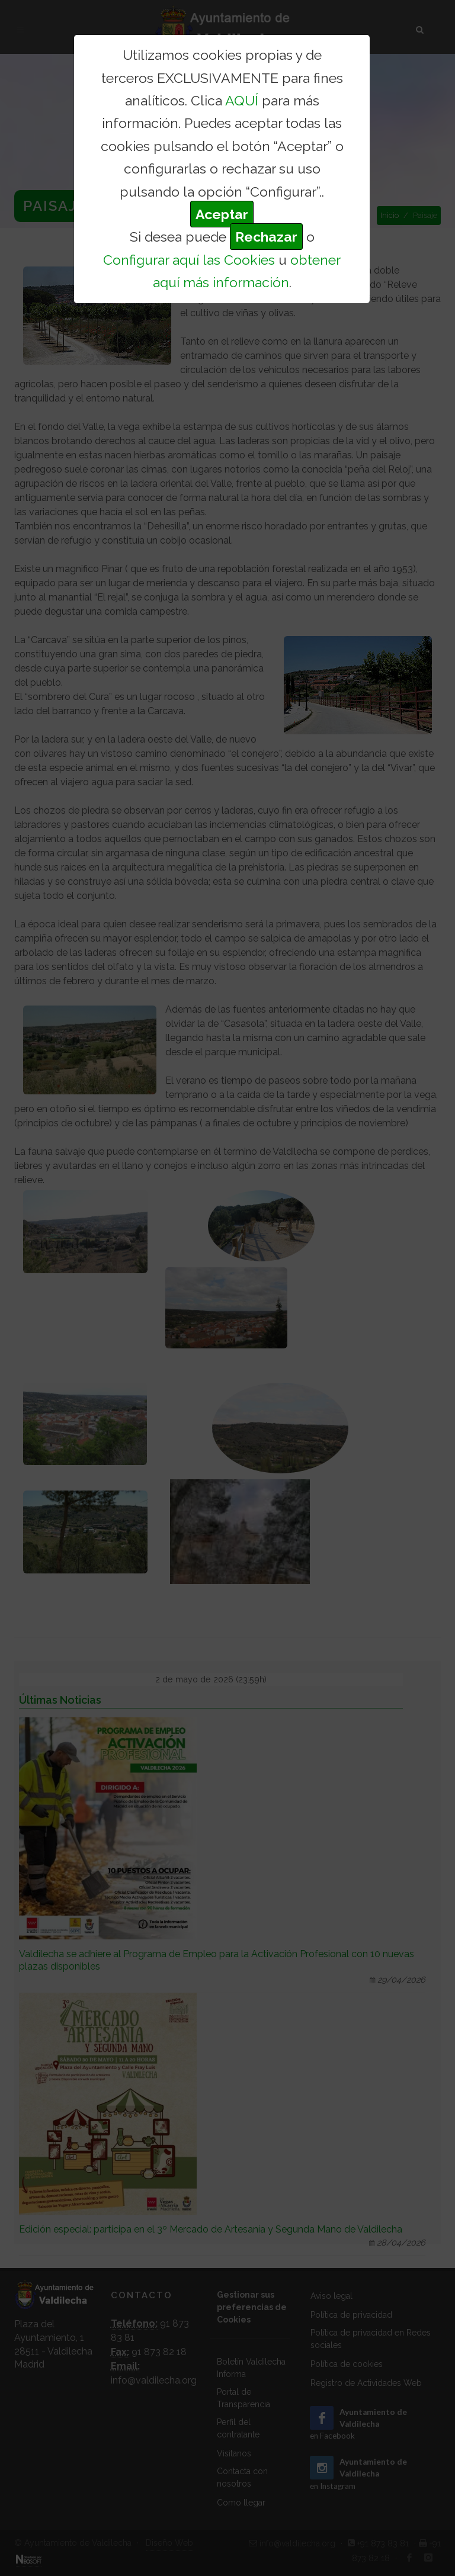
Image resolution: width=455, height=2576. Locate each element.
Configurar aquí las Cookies (189, 260)
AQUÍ (241, 100)
